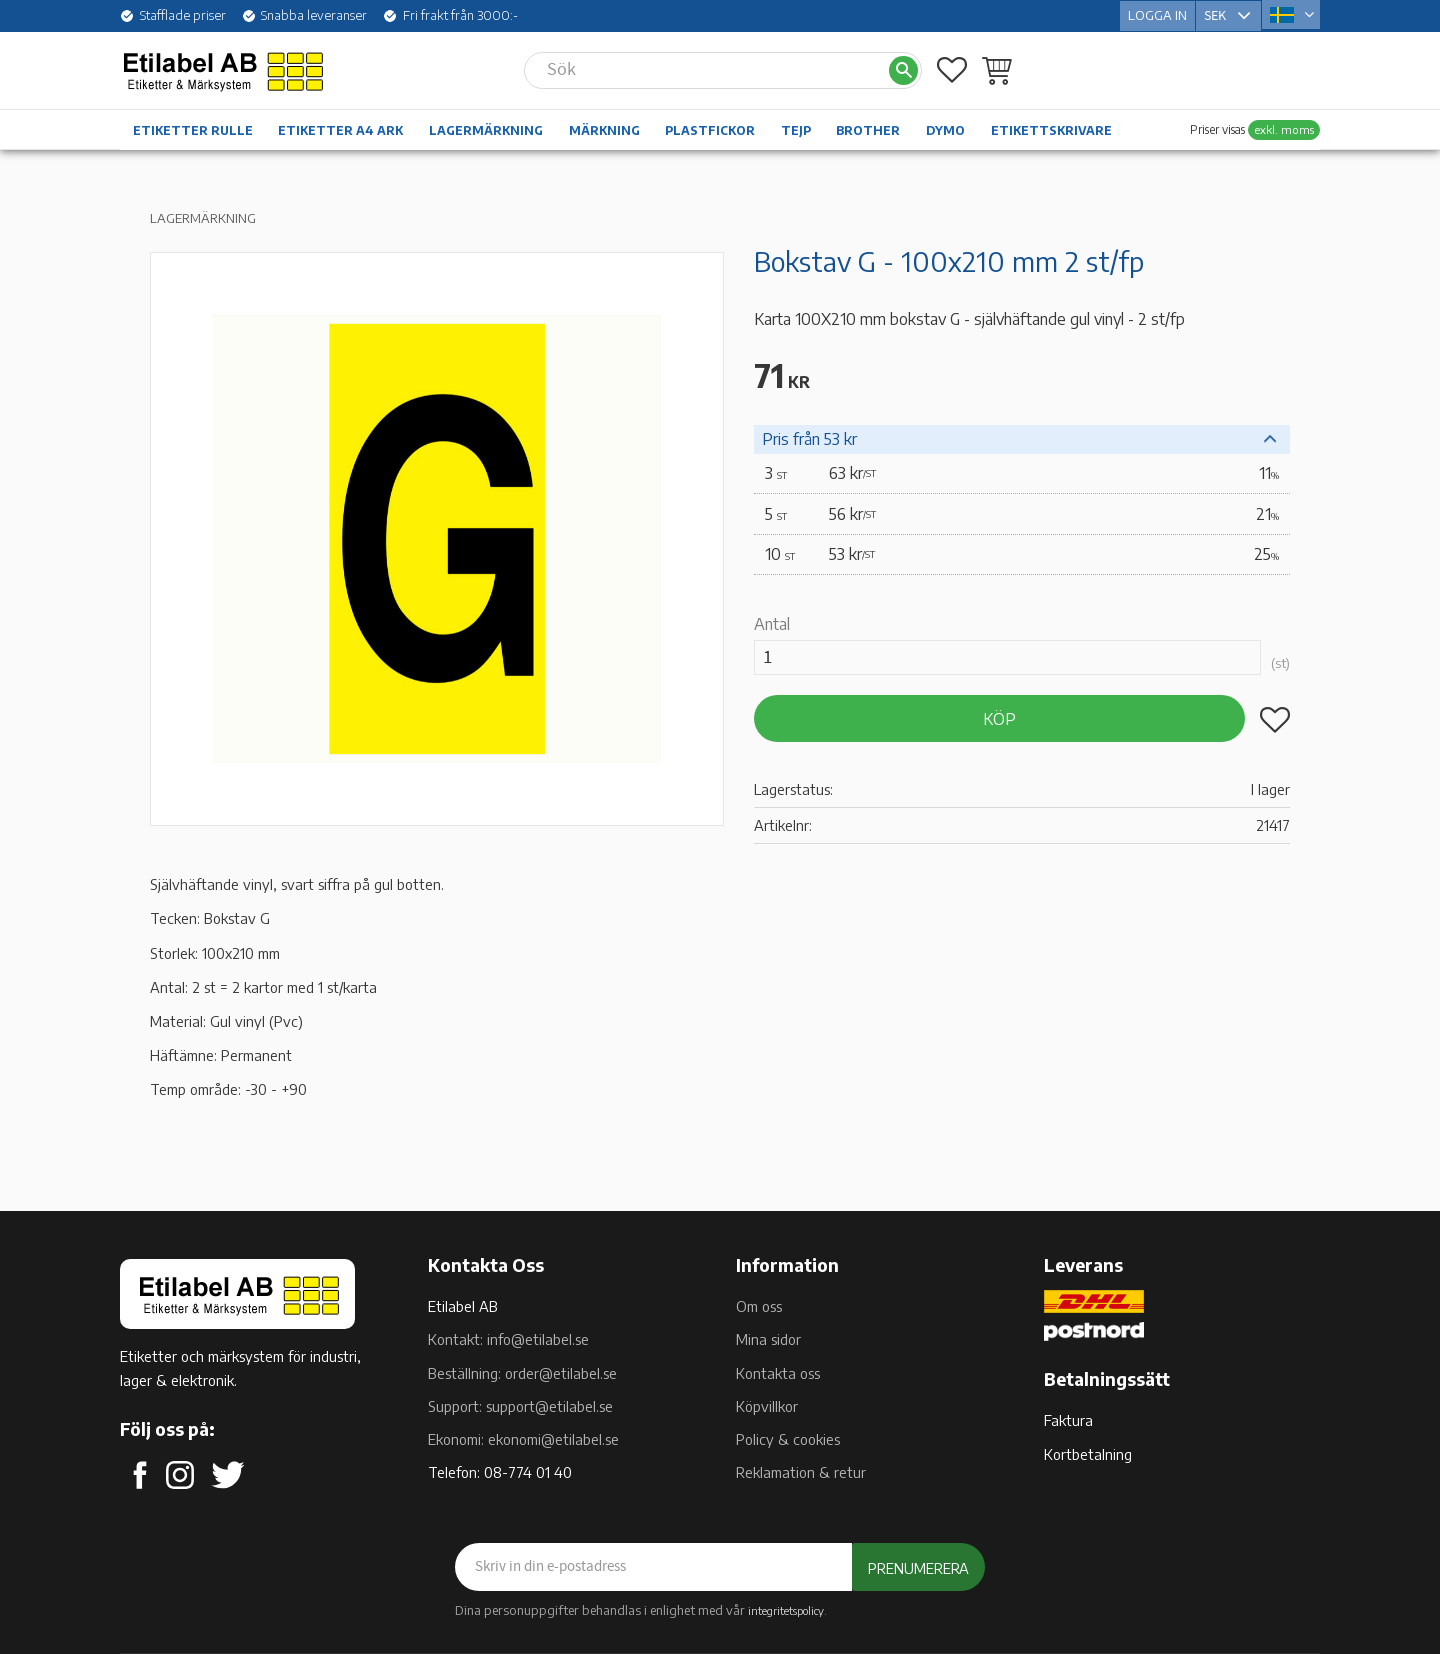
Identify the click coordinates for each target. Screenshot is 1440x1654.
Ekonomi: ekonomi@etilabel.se (523, 1439)
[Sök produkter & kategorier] (706, 68)
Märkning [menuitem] (604, 128)
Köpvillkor (767, 1406)
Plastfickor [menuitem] (710, 128)
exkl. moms (1284, 127)
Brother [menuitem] (868, 128)
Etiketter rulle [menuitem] (193, 128)
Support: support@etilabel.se (520, 1406)
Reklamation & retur (801, 1472)
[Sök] (903, 68)
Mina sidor (768, 1339)
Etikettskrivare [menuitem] (1051, 128)
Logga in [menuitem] (1157, 14)
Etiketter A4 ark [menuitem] (340, 128)
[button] (952, 68)
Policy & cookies (788, 1439)
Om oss (759, 1306)
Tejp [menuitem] (796, 128)
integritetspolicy (786, 1610)
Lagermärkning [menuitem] (486, 128)
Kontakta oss (778, 1373)
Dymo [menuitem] (945, 128)
